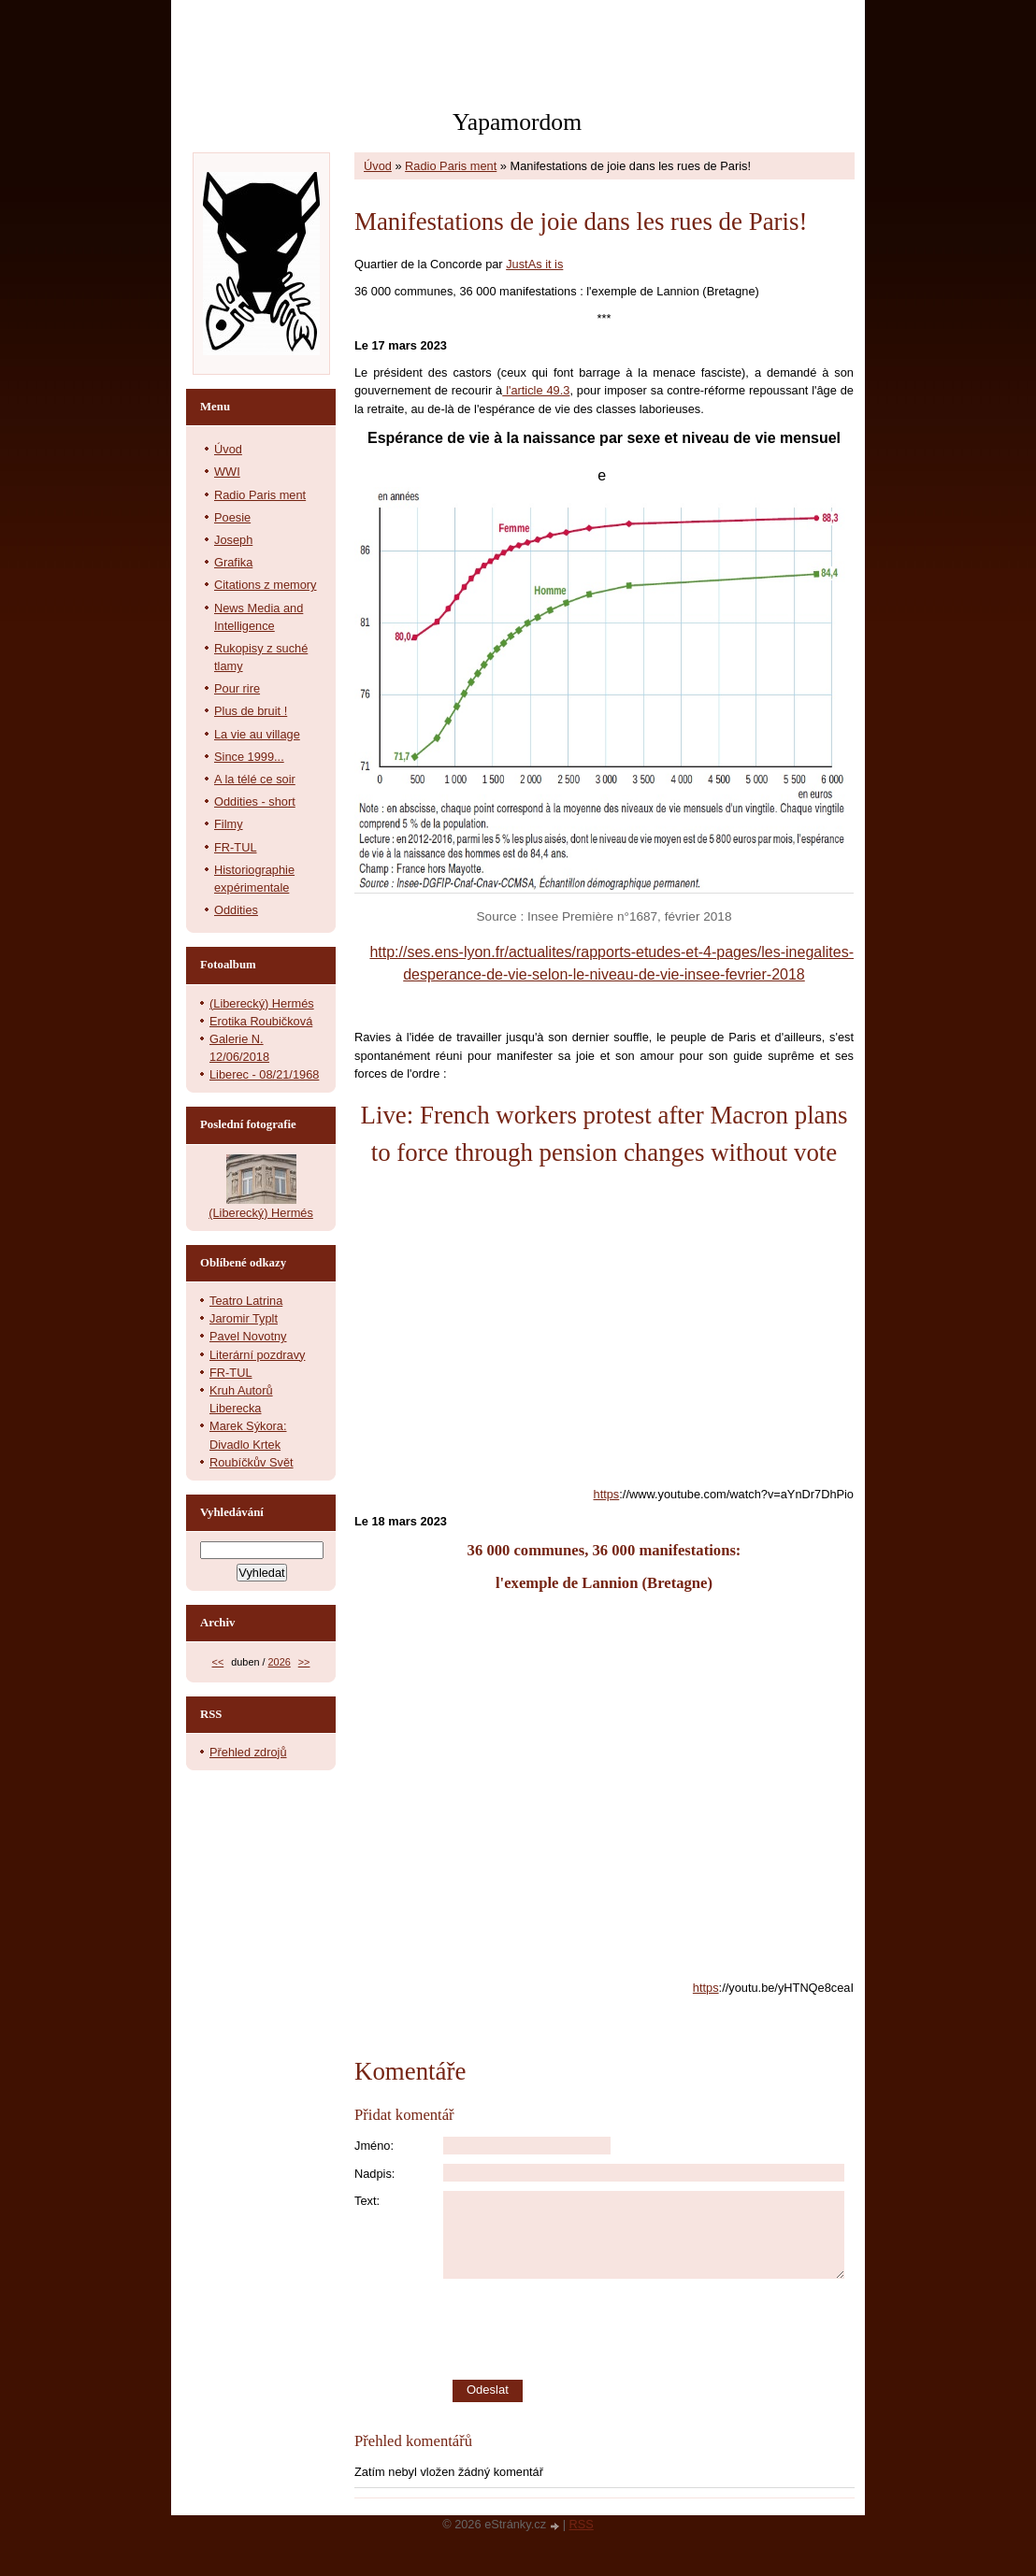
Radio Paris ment (450, 166)
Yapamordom (517, 122)
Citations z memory (265, 585)
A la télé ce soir (254, 779)
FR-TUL (235, 847)
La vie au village (257, 734)
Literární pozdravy (257, 1355)
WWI (227, 472)
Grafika (233, 562)
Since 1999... (249, 757)
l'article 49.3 (535, 390)
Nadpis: (374, 2174)
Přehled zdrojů (248, 1752)
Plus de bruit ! (250, 711)
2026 (279, 1661)
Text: (367, 2201)
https (607, 1494)
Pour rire (237, 688)
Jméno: (374, 2146)
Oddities (236, 910)
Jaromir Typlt (243, 1318)
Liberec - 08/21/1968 (264, 1074)
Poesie (232, 517)
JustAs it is (534, 264)
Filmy (228, 824)
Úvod (378, 166)
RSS (581, 2524)
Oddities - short (254, 801)
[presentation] (649, 2329)
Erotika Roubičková (260, 1021)
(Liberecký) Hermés (261, 1003)
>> (304, 1661)
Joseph (233, 540)
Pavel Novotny (248, 1336)
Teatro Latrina (245, 1301)
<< (218, 1661)
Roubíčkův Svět (251, 1462)
